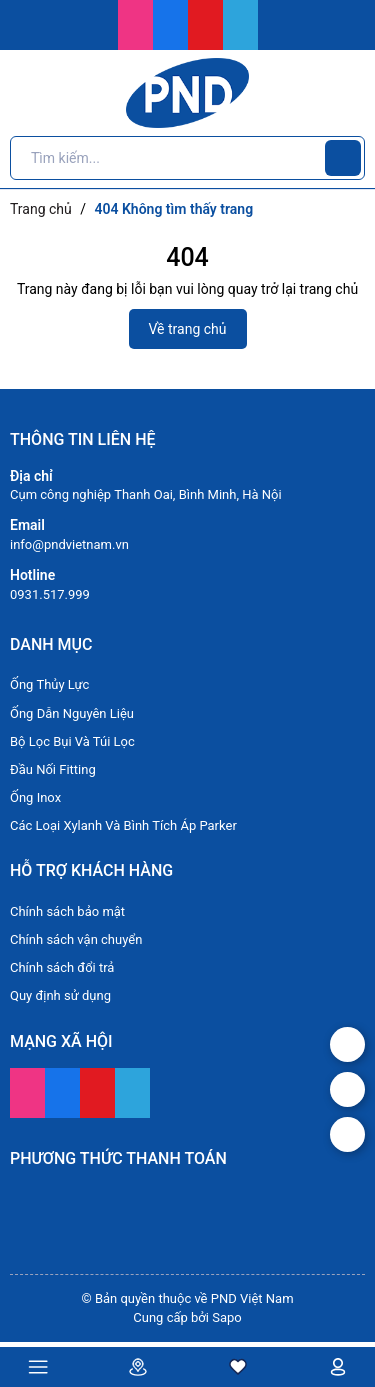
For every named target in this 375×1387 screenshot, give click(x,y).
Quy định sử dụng (60, 995)
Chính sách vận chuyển (76, 939)
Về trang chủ (188, 329)
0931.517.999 (50, 594)
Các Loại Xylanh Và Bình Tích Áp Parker (123, 825)
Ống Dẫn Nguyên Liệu (72, 713)
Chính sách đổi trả (62, 967)
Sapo (227, 1317)
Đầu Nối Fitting (53, 769)
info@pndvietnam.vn (69, 544)
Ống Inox (35, 797)
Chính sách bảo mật (67, 911)
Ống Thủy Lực (49, 684)
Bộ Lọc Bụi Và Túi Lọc (72, 741)
